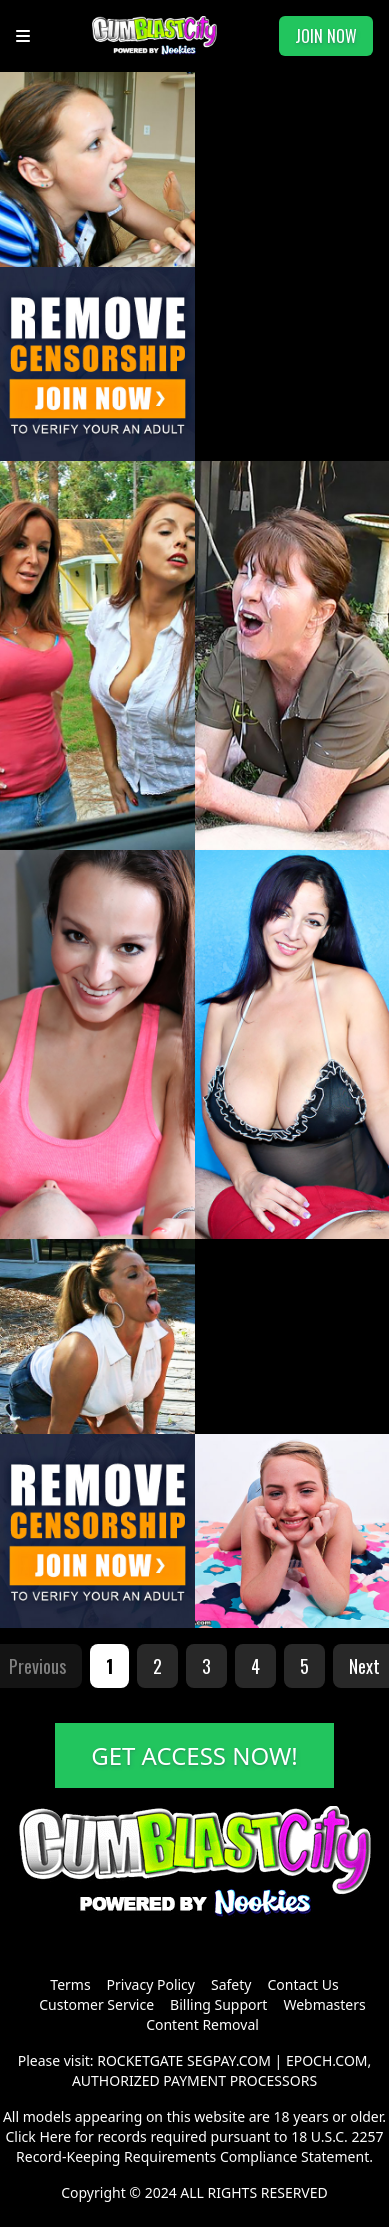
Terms (70, 1984)
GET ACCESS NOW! (194, 1755)
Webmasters (324, 2004)
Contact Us (302, 1984)
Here (55, 2136)
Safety (231, 1984)
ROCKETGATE (140, 2060)
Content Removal (202, 2024)
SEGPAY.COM (229, 2060)
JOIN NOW (326, 36)
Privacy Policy (151, 1984)
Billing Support (218, 2004)
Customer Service (96, 2004)
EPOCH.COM (327, 2060)
